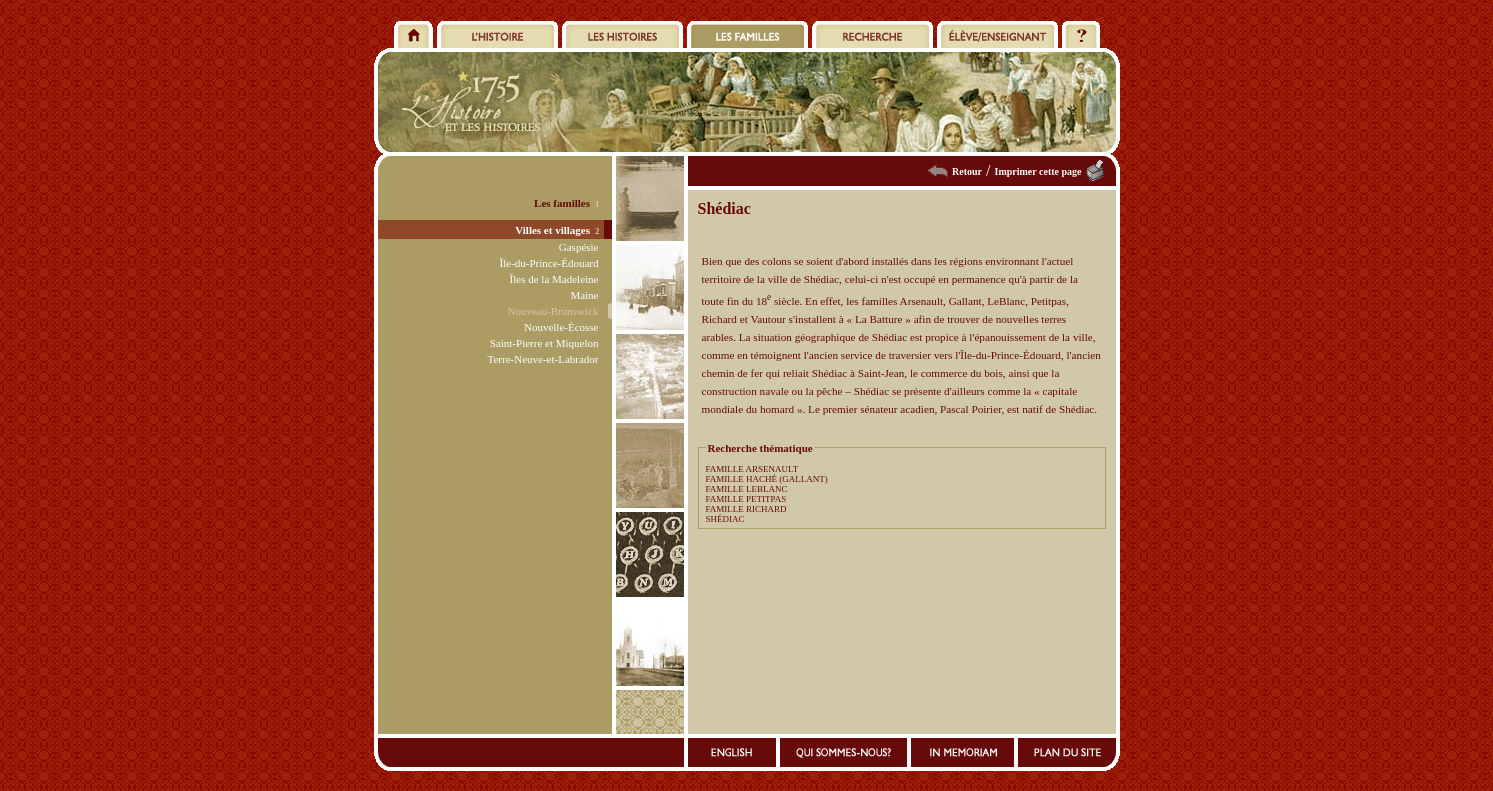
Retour (967, 171)
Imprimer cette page (1037, 171)
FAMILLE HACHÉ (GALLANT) (767, 479)
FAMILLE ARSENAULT (752, 469)
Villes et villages (552, 230)
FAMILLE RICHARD (746, 509)
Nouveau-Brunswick (552, 311)
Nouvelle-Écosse (561, 327)
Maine (584, 295)
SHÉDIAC (725, 519)
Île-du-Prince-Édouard (549, 263)
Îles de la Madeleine (554, 279)
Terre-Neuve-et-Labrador (543, 359)
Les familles (562, 203)
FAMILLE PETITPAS (746, 499)
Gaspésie (579, 247)
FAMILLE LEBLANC (747, 489)
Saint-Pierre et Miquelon (544, 343)
